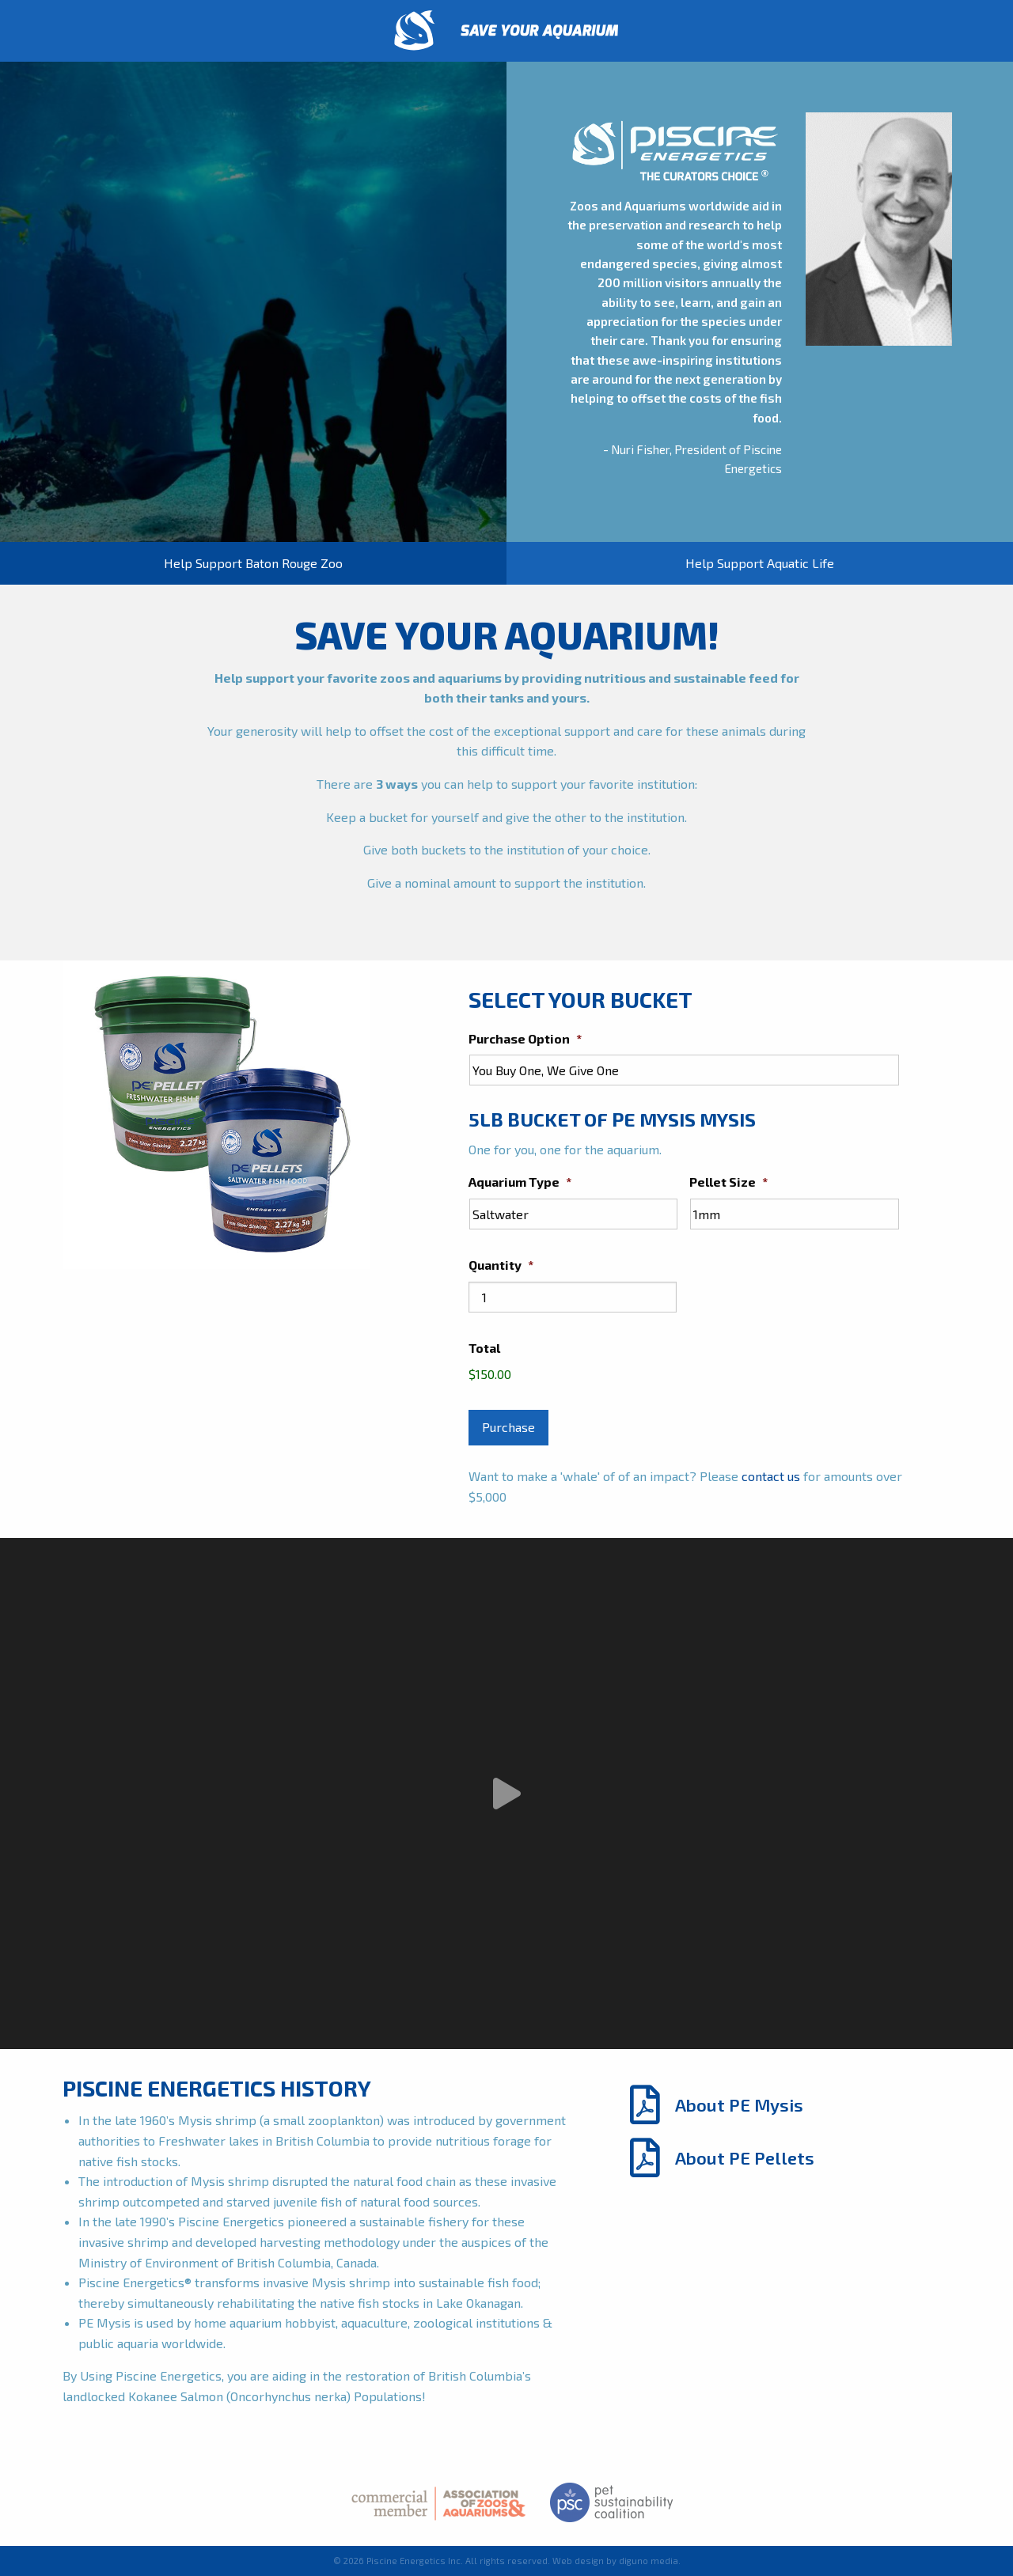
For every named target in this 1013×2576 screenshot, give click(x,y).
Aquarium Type (520, 1181)
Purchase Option (525, 1038)
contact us (771, 1475)
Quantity (501, 1264)
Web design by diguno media (615, 2560)
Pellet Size (728, 1181)
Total (484, 1347)
